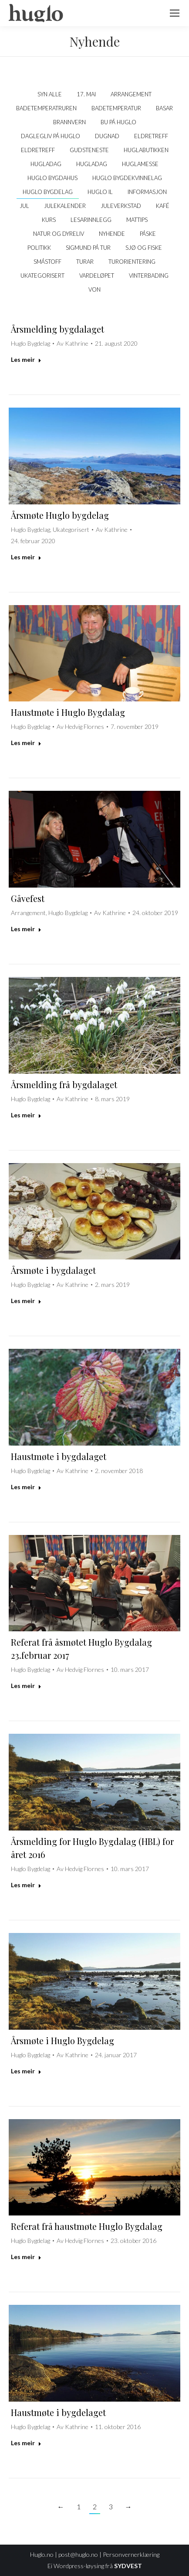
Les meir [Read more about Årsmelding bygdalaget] (26, 359)
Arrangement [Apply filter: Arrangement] (131, 94)
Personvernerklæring (131, 2554)
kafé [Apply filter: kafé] (162, 205)
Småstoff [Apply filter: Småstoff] (47, 261)
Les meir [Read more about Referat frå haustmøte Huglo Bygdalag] (26, 2256)
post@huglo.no (78, 2554)
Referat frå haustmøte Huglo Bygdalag (86, 2226)
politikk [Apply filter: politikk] (39, 247)
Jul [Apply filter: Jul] (24, 205)
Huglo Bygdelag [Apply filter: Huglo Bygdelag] (48, 191)
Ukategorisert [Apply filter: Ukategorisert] (42, 275)
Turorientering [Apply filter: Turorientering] (131, 261)
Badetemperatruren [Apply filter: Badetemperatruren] (46, 108)
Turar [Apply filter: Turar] (85, 261)
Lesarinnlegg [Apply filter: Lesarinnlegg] (91, 219)
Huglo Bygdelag (30, 343)
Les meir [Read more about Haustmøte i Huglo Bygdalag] (26, 742)
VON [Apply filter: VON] (94, 289)
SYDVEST (128, 2565)
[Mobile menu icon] (174, 13)
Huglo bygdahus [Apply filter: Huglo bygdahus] (52, 177)
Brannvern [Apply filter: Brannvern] (69, 122)
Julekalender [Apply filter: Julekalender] (65, 205)
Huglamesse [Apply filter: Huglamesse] (140, 163)
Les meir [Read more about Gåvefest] (26, 928)
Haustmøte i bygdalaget (58, 1456)
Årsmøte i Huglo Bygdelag (62, 2040)
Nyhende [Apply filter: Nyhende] (112, 233)
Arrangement (28, 912)
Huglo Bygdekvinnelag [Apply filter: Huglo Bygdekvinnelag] (127, 177)
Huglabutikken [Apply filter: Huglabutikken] (146, 149)
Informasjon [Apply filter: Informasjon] (147, 191)
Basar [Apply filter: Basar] (164, 108)
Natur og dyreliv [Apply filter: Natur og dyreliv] (58, 233)
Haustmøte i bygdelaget (58, 2412)
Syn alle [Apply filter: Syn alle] (49, 94)
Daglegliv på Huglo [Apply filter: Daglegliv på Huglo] (50, 136)
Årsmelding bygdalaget (57, 329)
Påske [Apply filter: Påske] (148, 233)
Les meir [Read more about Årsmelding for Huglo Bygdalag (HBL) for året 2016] (26, 1885)
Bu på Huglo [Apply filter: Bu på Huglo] (118, 122)
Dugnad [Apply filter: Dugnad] (107, 136)
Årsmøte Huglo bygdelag (60, 515)
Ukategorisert (71, 529)
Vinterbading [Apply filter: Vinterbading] (149, 275)
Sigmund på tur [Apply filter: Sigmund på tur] (88, 247)
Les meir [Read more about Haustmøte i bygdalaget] (26, 1486)
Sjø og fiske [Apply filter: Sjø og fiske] (143, 247)
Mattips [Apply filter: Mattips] (137, 219)
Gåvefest (27, 898)
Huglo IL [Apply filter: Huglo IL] (100, 191)
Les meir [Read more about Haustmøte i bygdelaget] (26, 2443)
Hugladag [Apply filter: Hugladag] (45, 163)
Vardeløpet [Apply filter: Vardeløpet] (96, 275)
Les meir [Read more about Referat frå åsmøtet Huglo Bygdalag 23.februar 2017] (26, 1685)
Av (72, 343)
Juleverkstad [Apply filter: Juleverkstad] (121, 205)
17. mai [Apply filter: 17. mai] (86, 94)
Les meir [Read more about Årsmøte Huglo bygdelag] (26, 557)
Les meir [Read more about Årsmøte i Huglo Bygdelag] (26, 2071)
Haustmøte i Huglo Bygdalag (68, 712)
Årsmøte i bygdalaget (53, 1270)
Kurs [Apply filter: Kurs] (49, 219)
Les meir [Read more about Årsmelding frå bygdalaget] (26, 1115)
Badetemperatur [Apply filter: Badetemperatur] (116, 108)
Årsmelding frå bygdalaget (64, 1084)
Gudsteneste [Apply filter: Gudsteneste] (89, 149)
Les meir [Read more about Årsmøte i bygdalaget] (26, 1300)
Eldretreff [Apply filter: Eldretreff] (151, 136)
